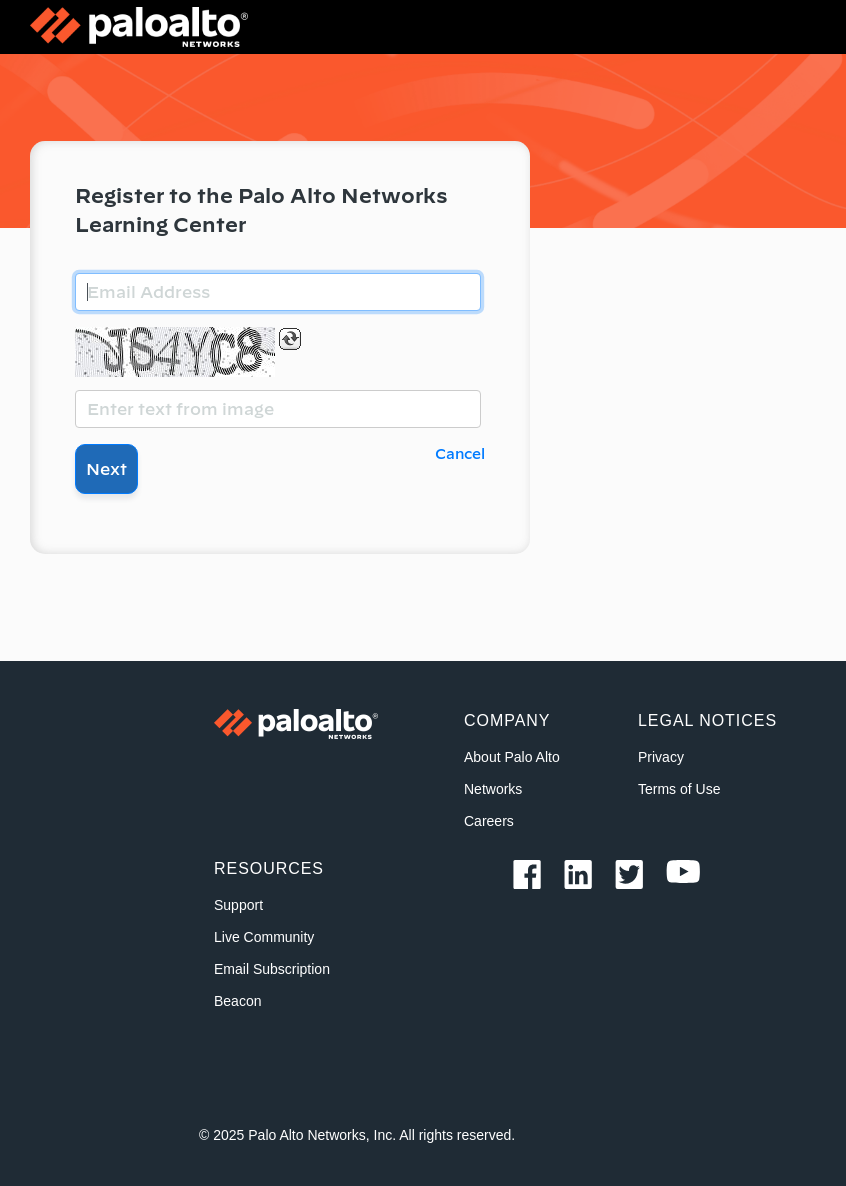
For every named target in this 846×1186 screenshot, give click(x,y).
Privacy (661, 757)
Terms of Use (679, 789)
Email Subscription (272, 969)
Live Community (264, 937)
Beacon (237, 1001)
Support (238, 905)
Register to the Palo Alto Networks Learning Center (261, 210)
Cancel (460, 454)
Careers (489, 821)
